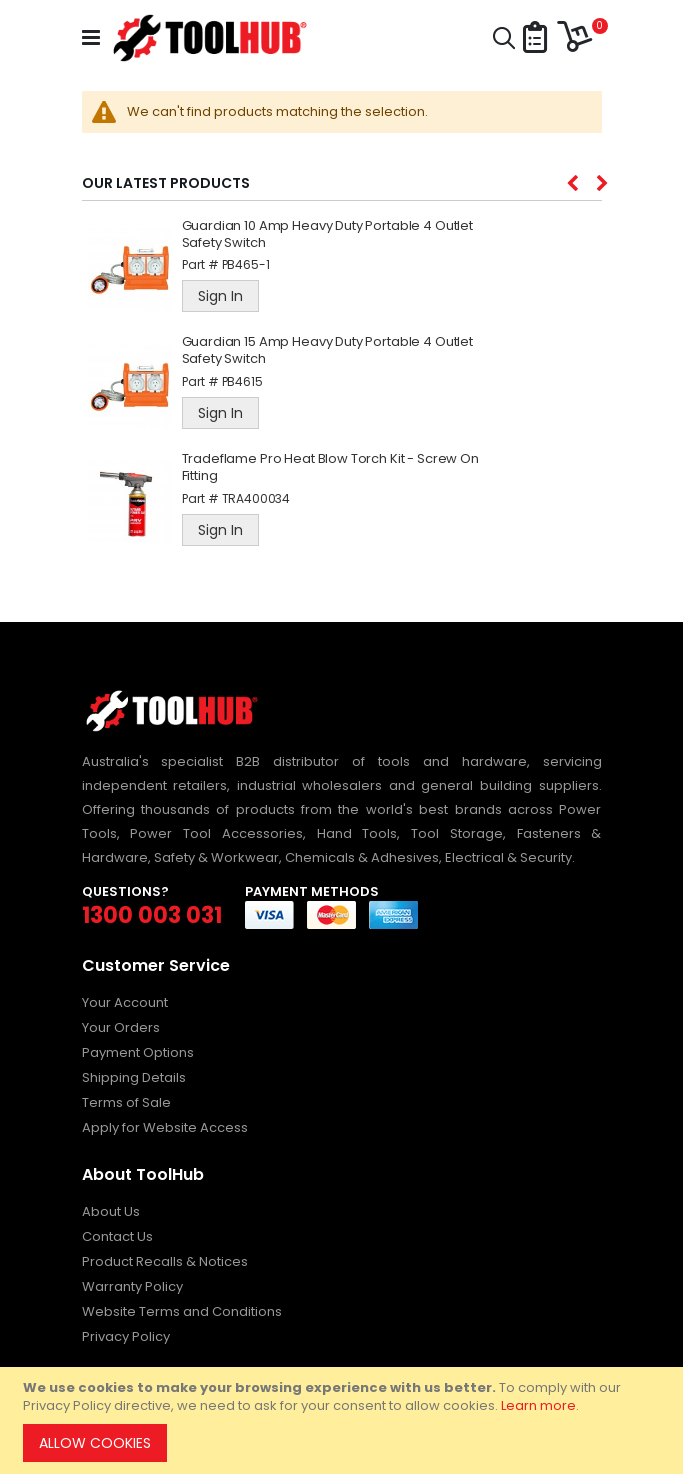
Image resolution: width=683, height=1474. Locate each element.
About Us (111, 1211)
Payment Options (138, 1052)
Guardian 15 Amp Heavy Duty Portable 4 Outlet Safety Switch (327, 351)
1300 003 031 (152, 915)
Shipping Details (134, 1077)
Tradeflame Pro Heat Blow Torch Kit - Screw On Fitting (330, 468)
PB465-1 (246, 264)
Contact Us (117, 1236)
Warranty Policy (132, 1286)
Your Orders (121, 1027)
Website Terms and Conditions (182, 1311)
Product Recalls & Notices (165, 1261)
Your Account (125, 1002)
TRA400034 (256, 498)
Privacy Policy (126, 1336)
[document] (344, 1420)
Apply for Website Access (165, 1127)
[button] (535, 38)
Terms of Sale (126, 1102)
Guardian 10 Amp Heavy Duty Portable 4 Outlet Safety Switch (327, 235)
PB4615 (242, 381)
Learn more (538, 1405)
